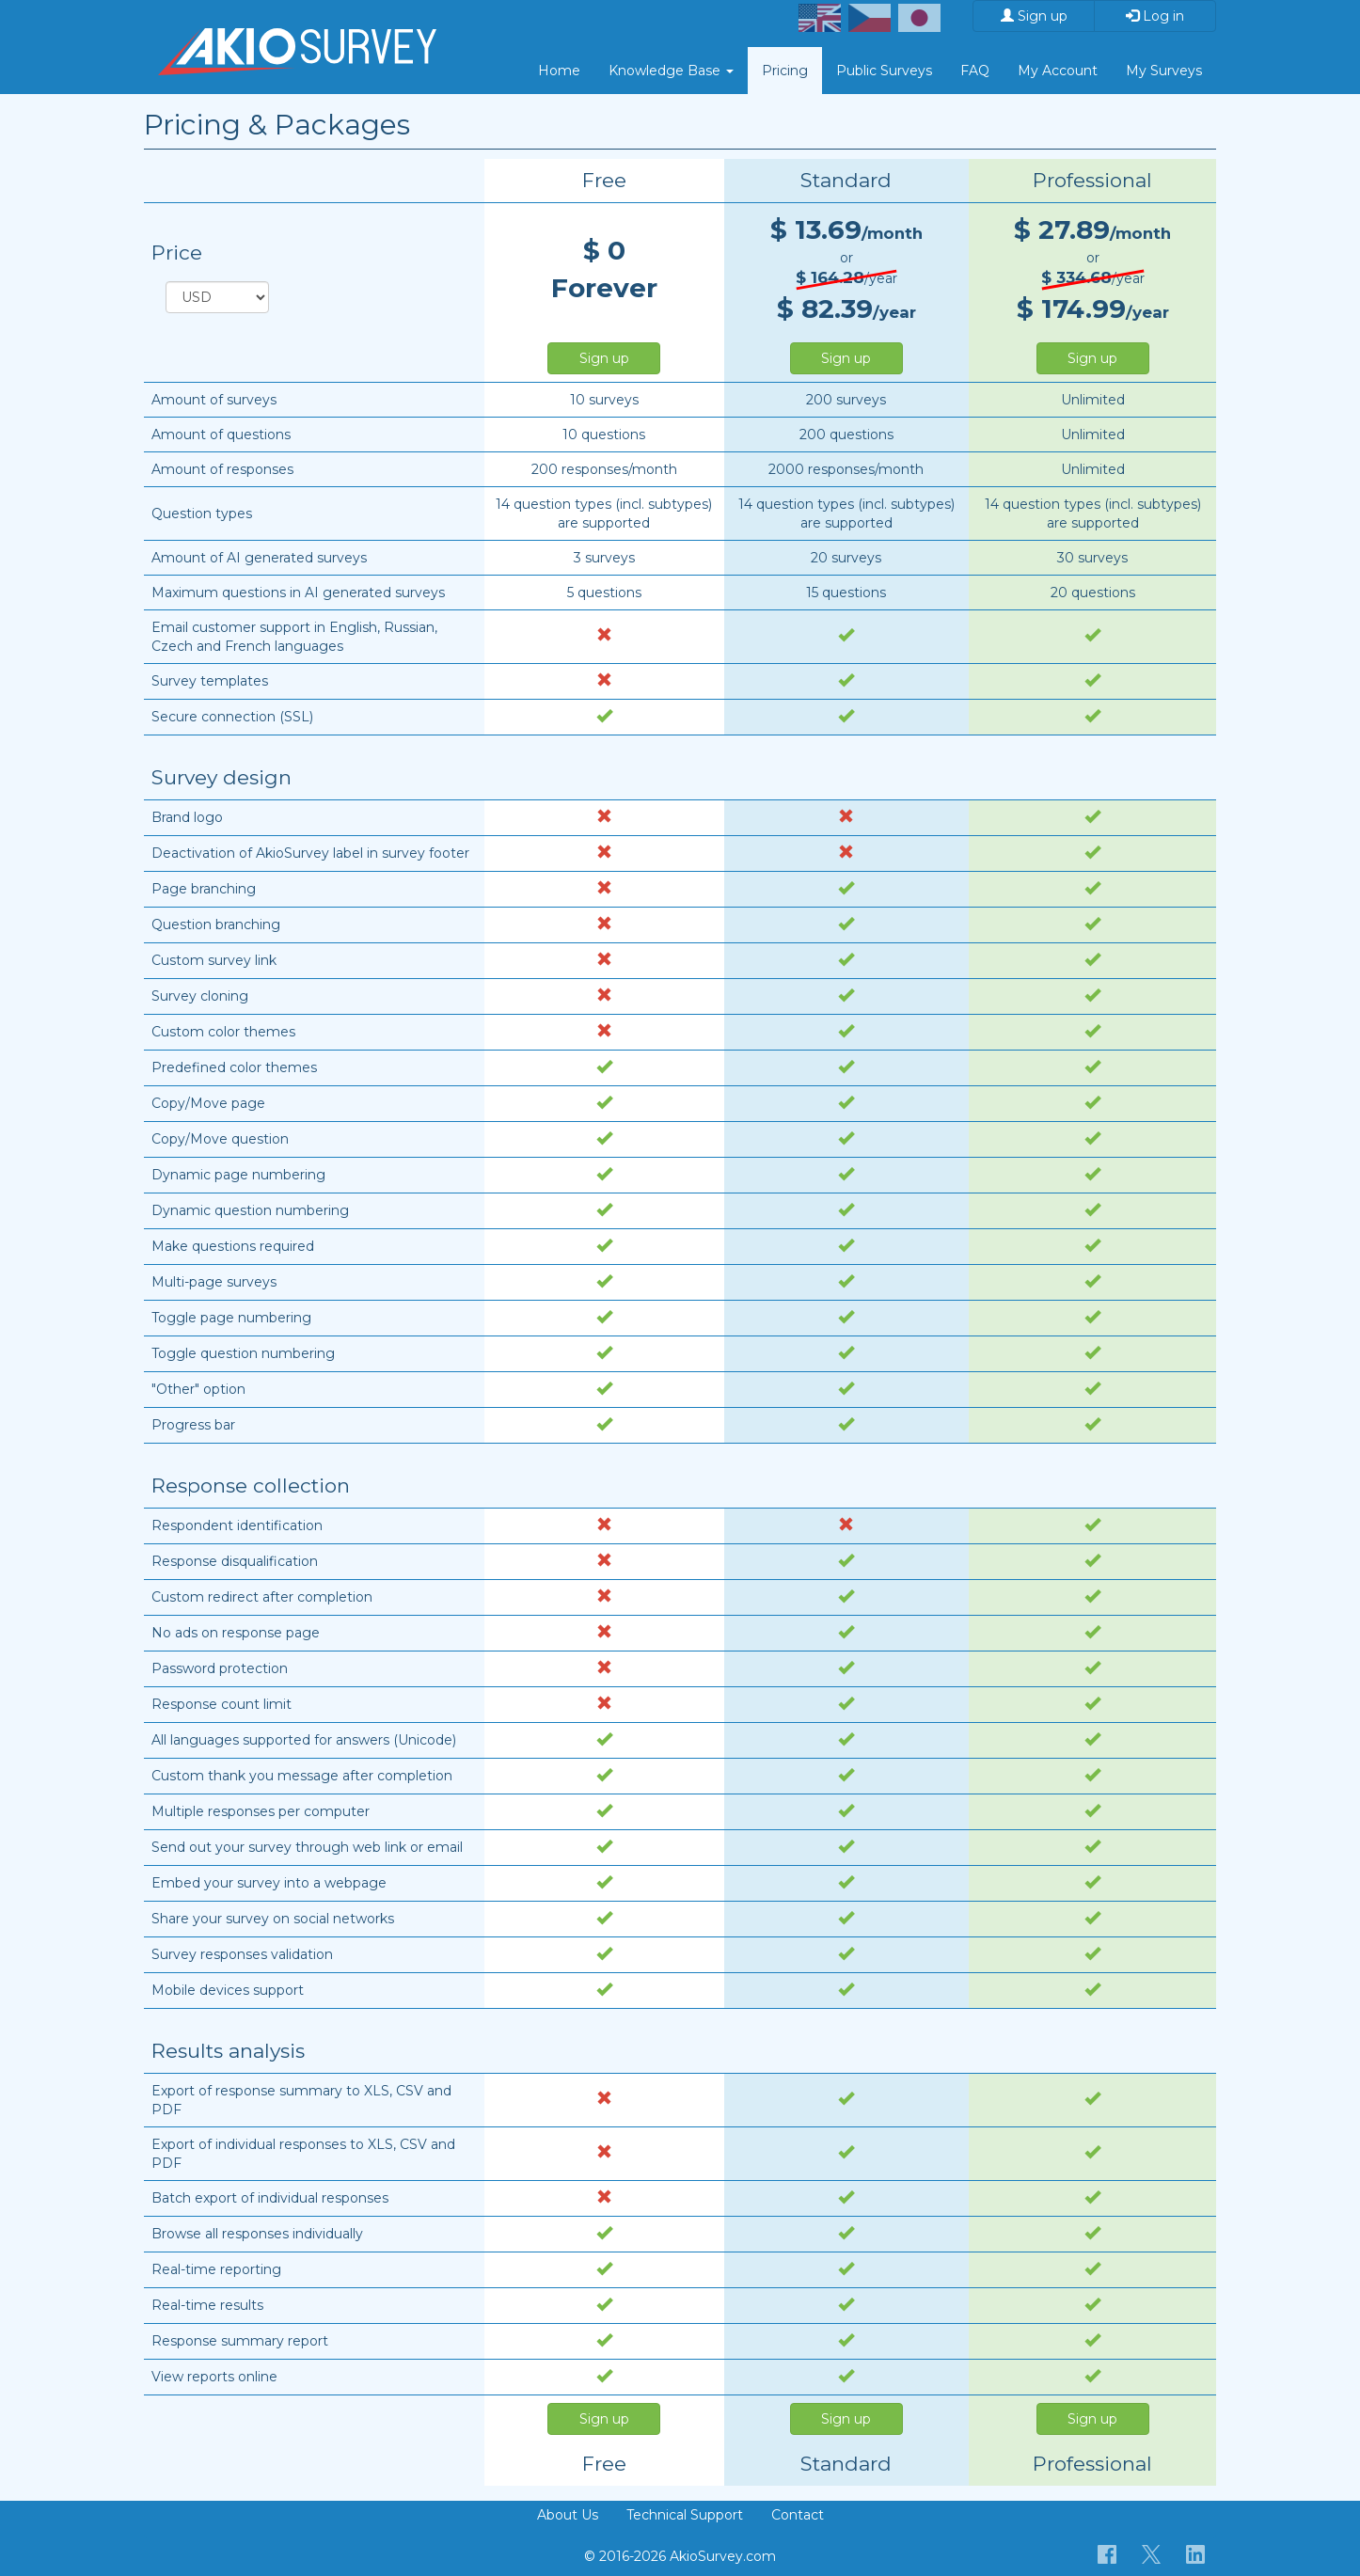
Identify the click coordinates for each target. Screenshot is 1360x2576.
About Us (567, 2514)
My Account (1058, 70)
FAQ (974, 70)
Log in (1155, 16)
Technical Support (684, 2514)
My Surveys (1164, 70)
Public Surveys (884, 70)
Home (559, 70)
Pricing (785, 70)
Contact (797, 2514)
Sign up (1034, 16)
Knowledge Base (671, 70)
